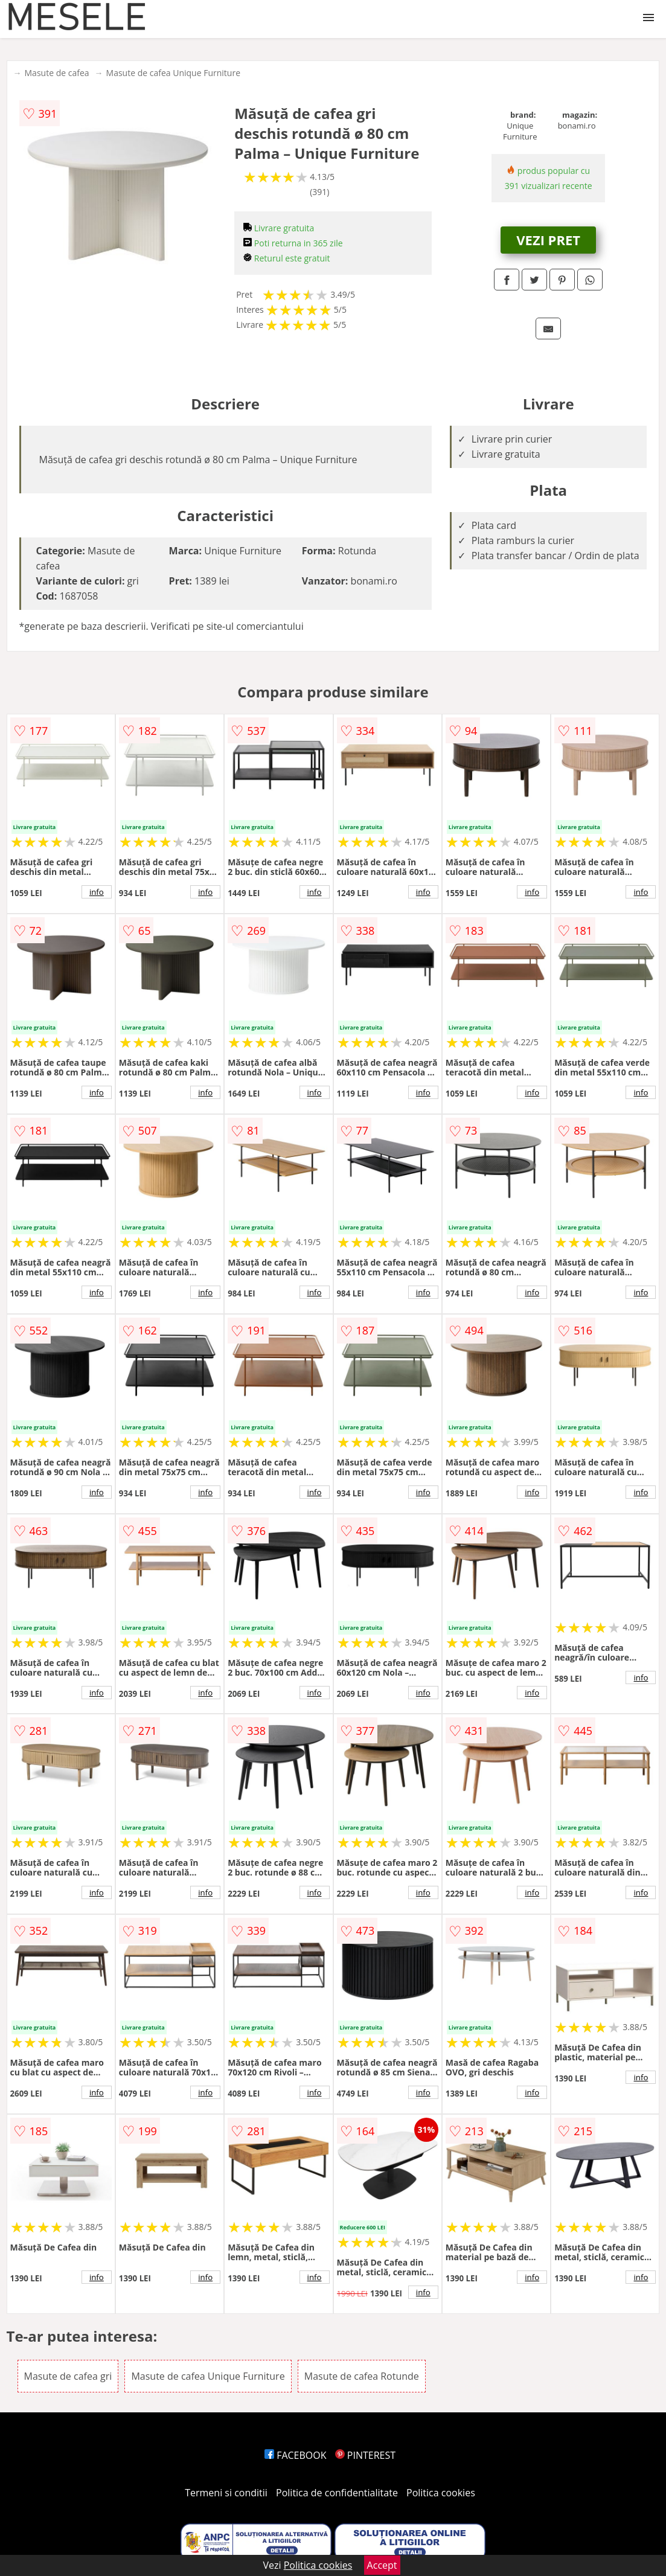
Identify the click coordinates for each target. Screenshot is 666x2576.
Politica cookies (440, 2492)
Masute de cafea (57, 72)
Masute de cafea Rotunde (361, 2376)
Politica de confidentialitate (337, 2492)
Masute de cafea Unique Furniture (173, 72)
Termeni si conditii (226, 2492)
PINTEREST (365, 2455)
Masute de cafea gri (68, 2376)
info (96, 891)
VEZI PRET (548, 240)
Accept (382, 2565)
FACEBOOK (295, 2455)
